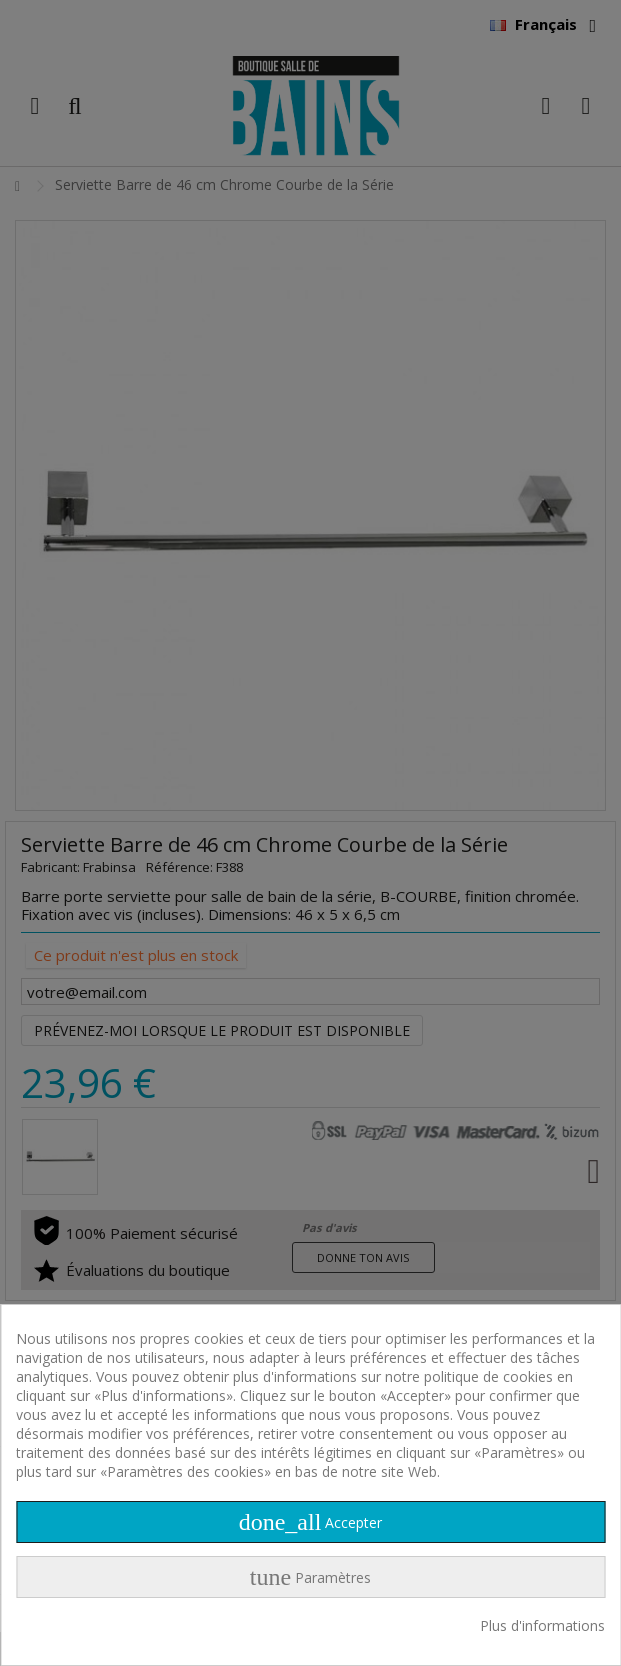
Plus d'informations (542, 1625)
